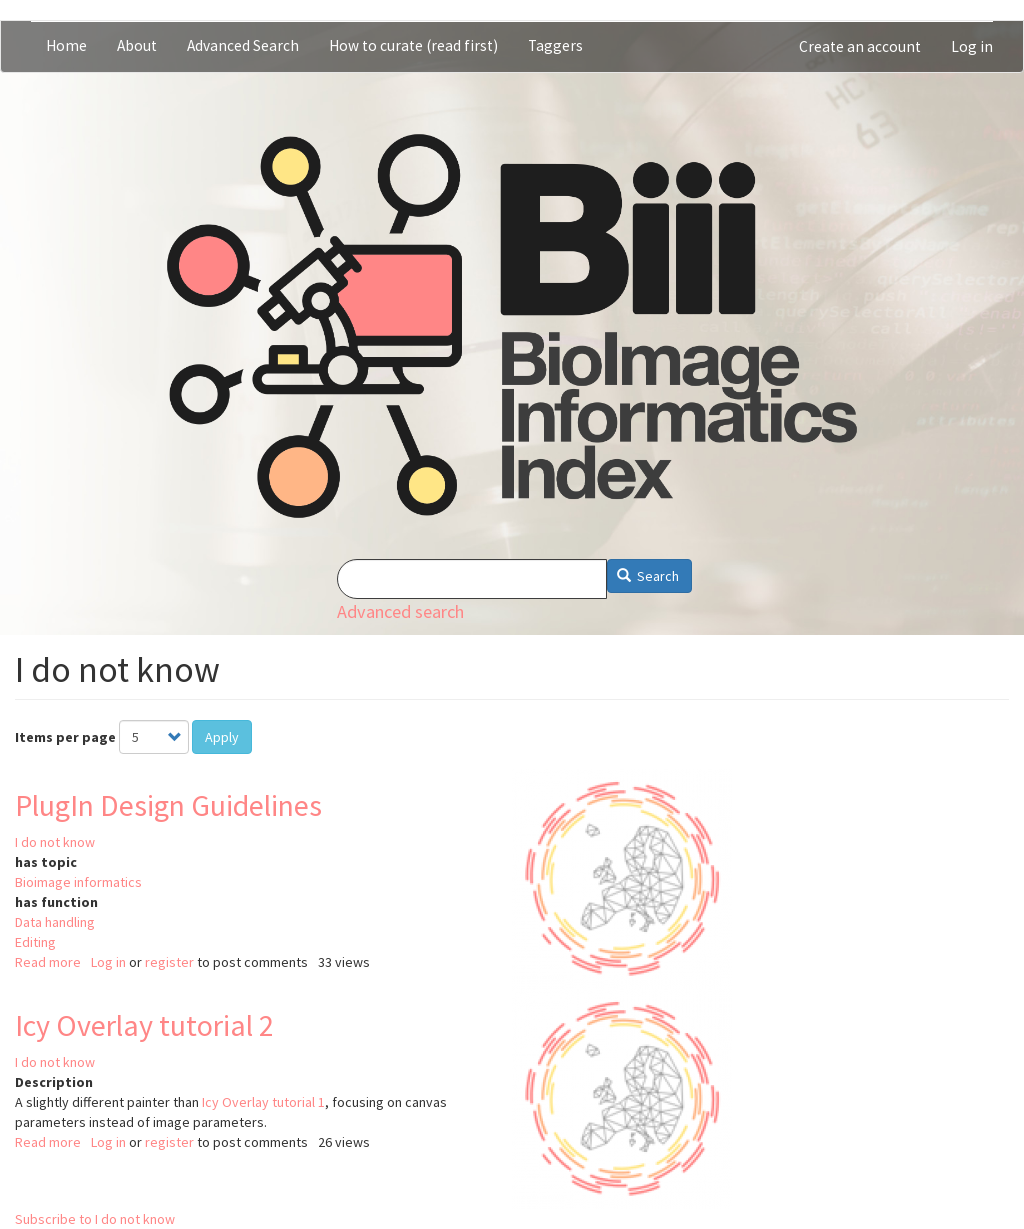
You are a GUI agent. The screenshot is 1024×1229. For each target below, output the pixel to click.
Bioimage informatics (78, 882)
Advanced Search (243, 45)
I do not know (55, 842)
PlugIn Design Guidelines (168, 805)
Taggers (555, 45)
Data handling (55, 922)
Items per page (65, 737)
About (137, 45)
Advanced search (400, 611)
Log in (972, 46)
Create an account (860, 46)
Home (66, 45)
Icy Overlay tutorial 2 (144, 1025)
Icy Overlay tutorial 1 (263, 1102)
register (169, 962)
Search (648, 576)
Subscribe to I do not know (95, 1219)
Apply (222, 737)
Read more (48, 962)
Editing (35, 942)
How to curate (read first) (413, 45)
